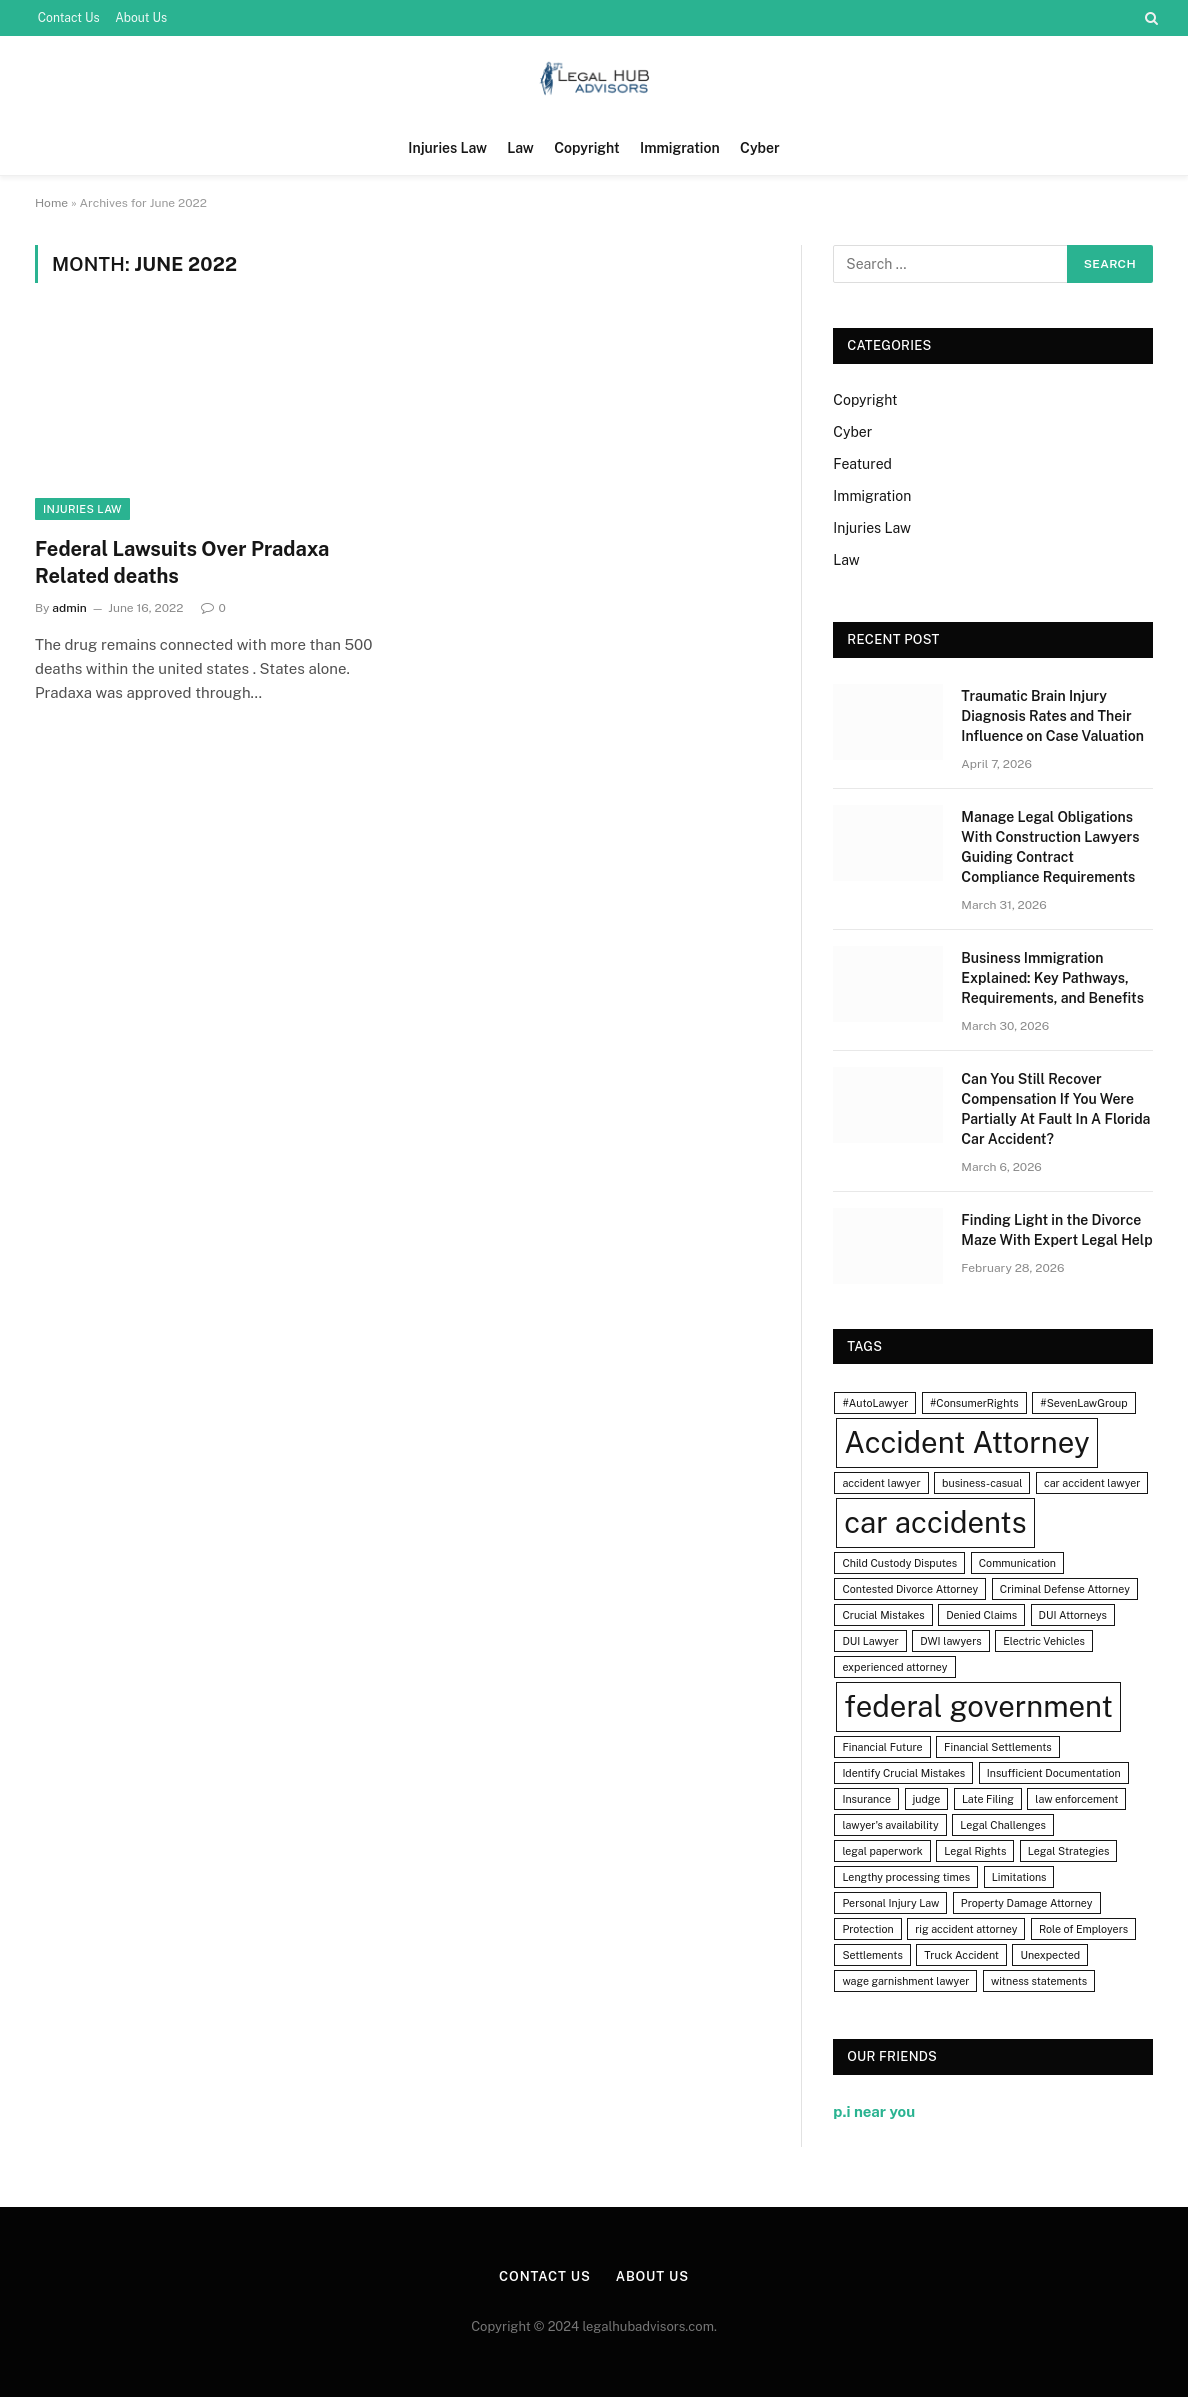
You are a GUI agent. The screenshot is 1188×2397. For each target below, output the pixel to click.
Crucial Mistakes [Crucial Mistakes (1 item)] (883, 1615)
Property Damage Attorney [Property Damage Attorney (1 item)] (1027, 1903)
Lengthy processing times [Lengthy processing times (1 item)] (906, 1877)
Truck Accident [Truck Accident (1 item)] (961, 1955)
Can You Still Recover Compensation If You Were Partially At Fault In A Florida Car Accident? (1055, 1109)
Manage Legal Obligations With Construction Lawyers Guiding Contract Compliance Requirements (1050, 847)
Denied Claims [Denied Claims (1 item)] (981, 1615)
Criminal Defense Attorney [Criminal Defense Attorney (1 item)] (1065, 1589)
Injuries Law (447, 148)
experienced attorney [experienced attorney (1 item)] (894, 1667)
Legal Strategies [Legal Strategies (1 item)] (1069, 1851)
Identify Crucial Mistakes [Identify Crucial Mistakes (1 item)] (903, 1773)
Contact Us (69, 18)
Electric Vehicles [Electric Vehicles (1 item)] (1044, 1641)
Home (51, 203)
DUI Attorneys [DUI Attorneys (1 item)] (1073, 1615)
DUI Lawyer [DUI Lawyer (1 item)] (870, 1641)
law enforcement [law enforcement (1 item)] (1076, 1799)
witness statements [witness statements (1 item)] (1039, 1981)
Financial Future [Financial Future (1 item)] (882, 1747)
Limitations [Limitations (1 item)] (1019, 1877)
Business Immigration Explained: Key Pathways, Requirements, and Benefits (1052, 978)
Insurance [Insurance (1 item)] (866, 1799)
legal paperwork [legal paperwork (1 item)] (882, 1851)
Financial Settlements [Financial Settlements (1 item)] (998, 1747)
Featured (862, 464)
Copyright (586, 148)
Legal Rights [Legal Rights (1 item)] (975, 1851)
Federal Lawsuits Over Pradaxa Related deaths (182, 562)
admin (69, 608)
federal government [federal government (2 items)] (978, 1706)
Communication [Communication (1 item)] (1017, 1563)
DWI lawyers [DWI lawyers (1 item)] (950, 1641)
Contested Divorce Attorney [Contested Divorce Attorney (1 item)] (910, 1589)
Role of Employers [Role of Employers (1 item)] (1083, 1929)
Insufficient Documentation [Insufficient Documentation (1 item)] (1054, 1773)
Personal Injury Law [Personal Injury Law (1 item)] (890, 1903)
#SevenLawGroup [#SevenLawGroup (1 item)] (1083, 1403)
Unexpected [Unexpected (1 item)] (1050, 1955)
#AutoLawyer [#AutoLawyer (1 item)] (875, 1403)
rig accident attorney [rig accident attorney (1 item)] (966, 1929)
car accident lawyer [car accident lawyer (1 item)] (1092, 1483)
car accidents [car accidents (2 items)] (935, 1522)
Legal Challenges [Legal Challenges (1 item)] (1003, 1825)
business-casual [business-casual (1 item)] (982, 1483)
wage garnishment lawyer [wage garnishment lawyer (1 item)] (905, 1981)
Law (520, 148)
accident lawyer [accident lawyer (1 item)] (881, 1483)
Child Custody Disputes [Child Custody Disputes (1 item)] (899, 1563)
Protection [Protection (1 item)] (867, 1929)
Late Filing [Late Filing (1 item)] (988, 1799)
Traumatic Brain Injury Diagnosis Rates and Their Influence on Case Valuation (1052, 716)
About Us (141, 18)
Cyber (760, 148)
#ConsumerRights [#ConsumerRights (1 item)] (974, 1403)
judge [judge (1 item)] (927, 1799)
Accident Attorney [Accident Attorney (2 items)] (966, 1442)
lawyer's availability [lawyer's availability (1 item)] (890, 1825)
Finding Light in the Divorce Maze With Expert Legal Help (1056, 1230)
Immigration (680, 148)
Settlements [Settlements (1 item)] (872, 1955)
